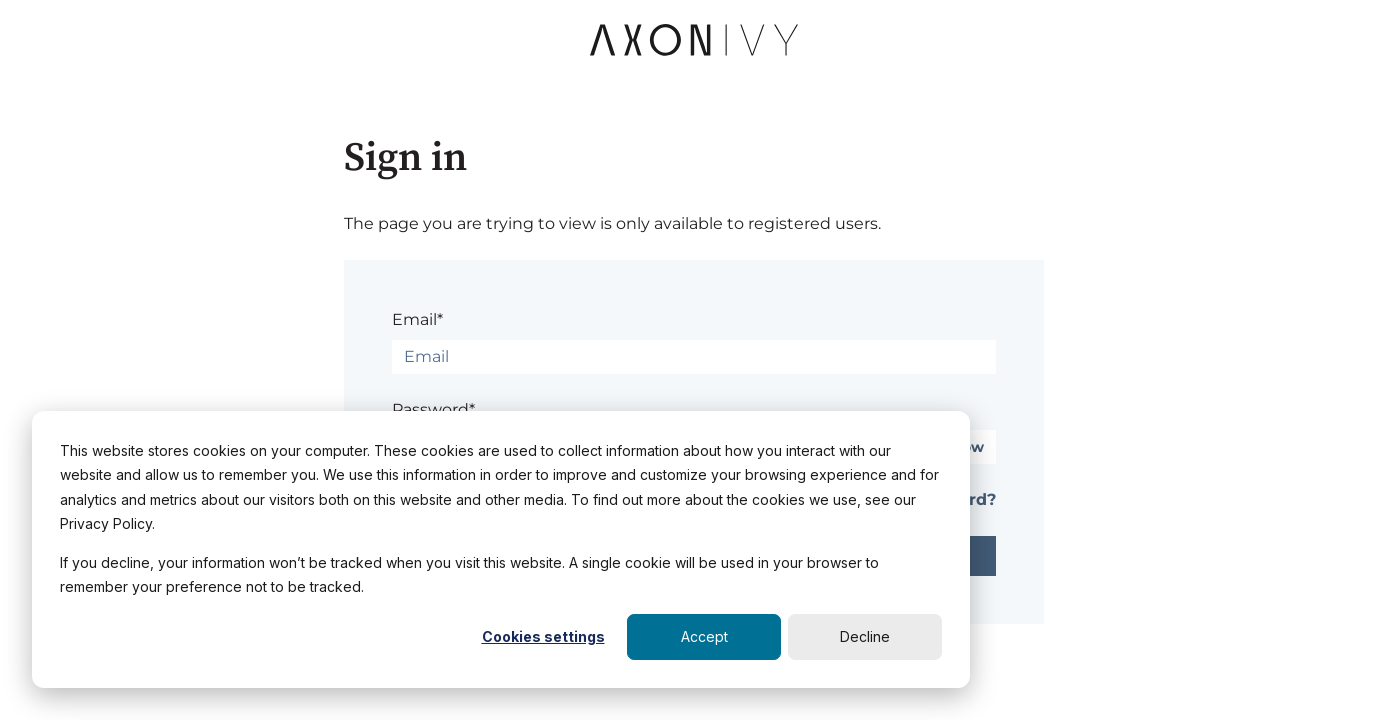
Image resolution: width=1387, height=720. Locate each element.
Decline (865, 636)
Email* (417, 319)
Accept (704, 636)
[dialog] (501, 549)
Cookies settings (543, 636)
